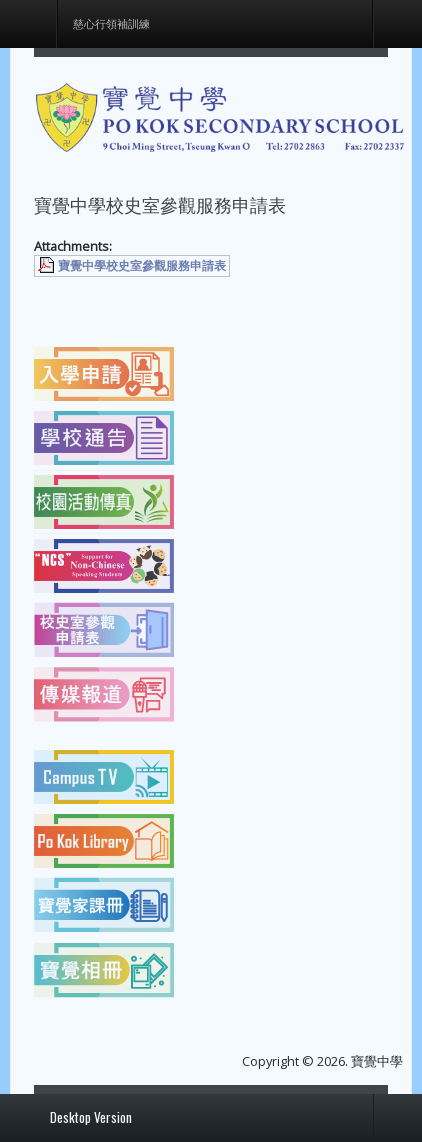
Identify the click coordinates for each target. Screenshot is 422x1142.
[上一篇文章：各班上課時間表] (78, 304)
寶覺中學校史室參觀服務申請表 (142, 265)
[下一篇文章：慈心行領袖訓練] (344, 304)
